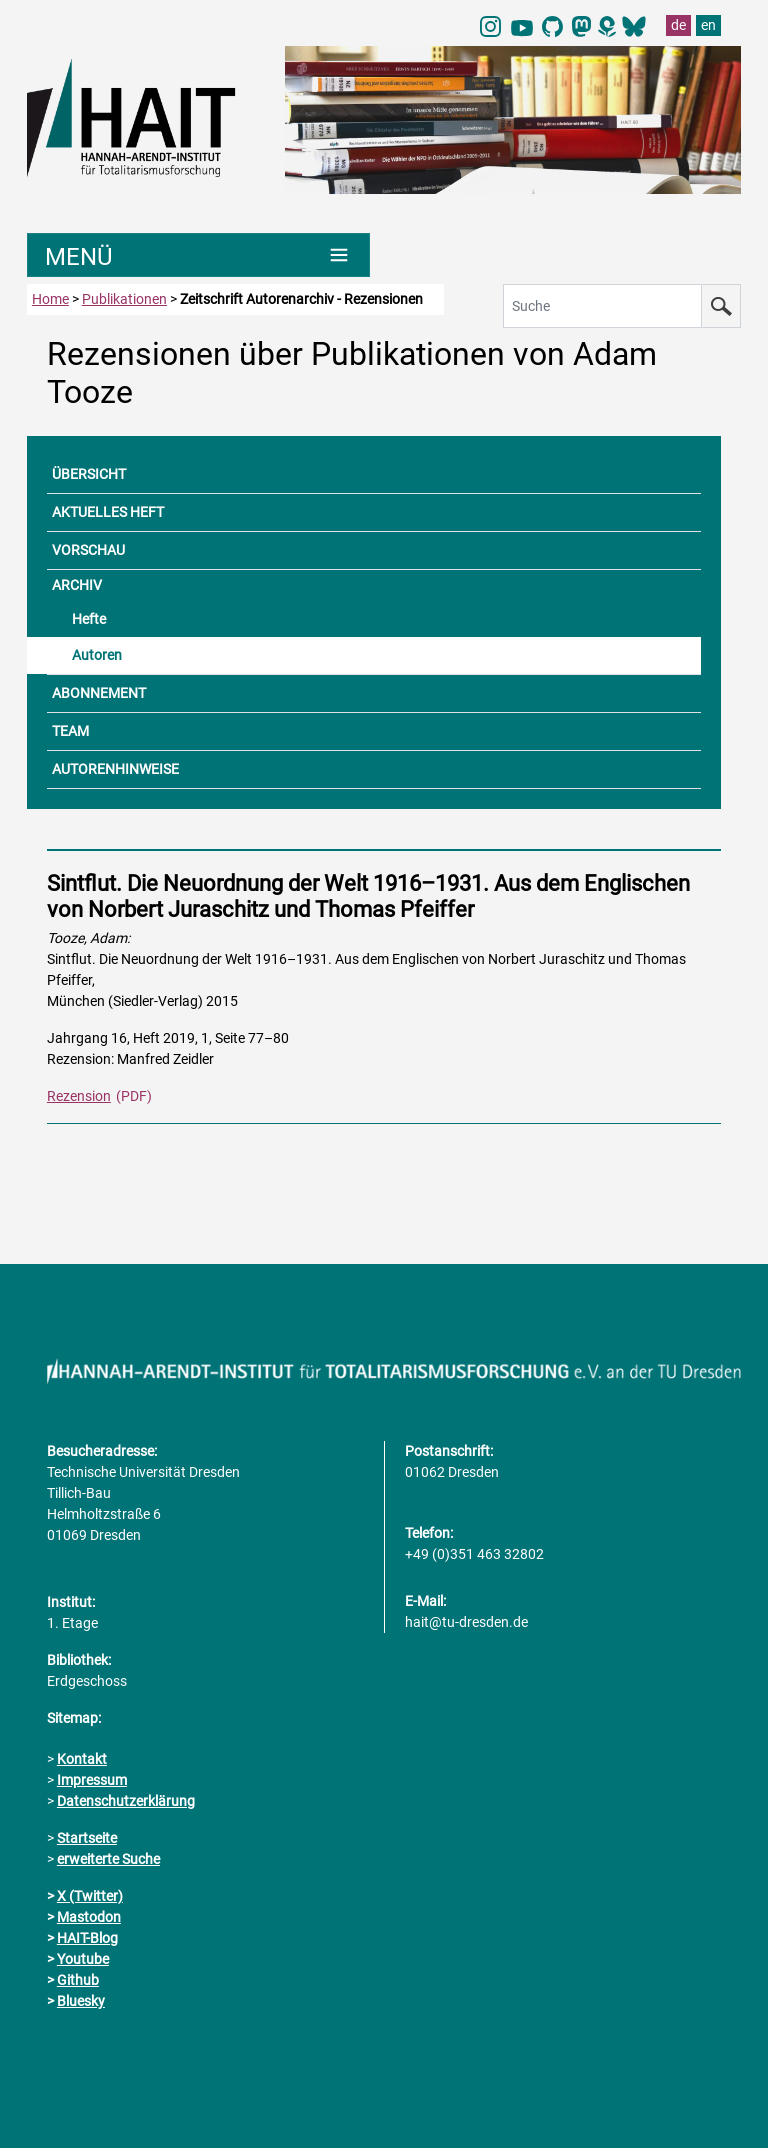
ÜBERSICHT (89, 474)
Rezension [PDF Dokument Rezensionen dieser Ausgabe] (79, 1096)
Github (78, 1980)
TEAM (70, 731)
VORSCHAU (88, 550)
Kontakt (82, 1759)
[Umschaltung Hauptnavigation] (198, 255)
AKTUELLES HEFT (108, 512)
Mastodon (89, 1917)
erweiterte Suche (108, 1859)
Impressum (92, 1780)
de (678, 25)
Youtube (83, 1959)
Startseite (87, 1838)
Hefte (89, 619)
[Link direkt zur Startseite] (146, 116)
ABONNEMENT (99, 693)
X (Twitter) (90, 1896)
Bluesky (81, 2001)
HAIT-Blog (87, 1938)
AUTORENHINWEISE (115, 769)
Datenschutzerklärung (126, 1801)
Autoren (97, 655)
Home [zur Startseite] (50, 299)
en (708, 25)
